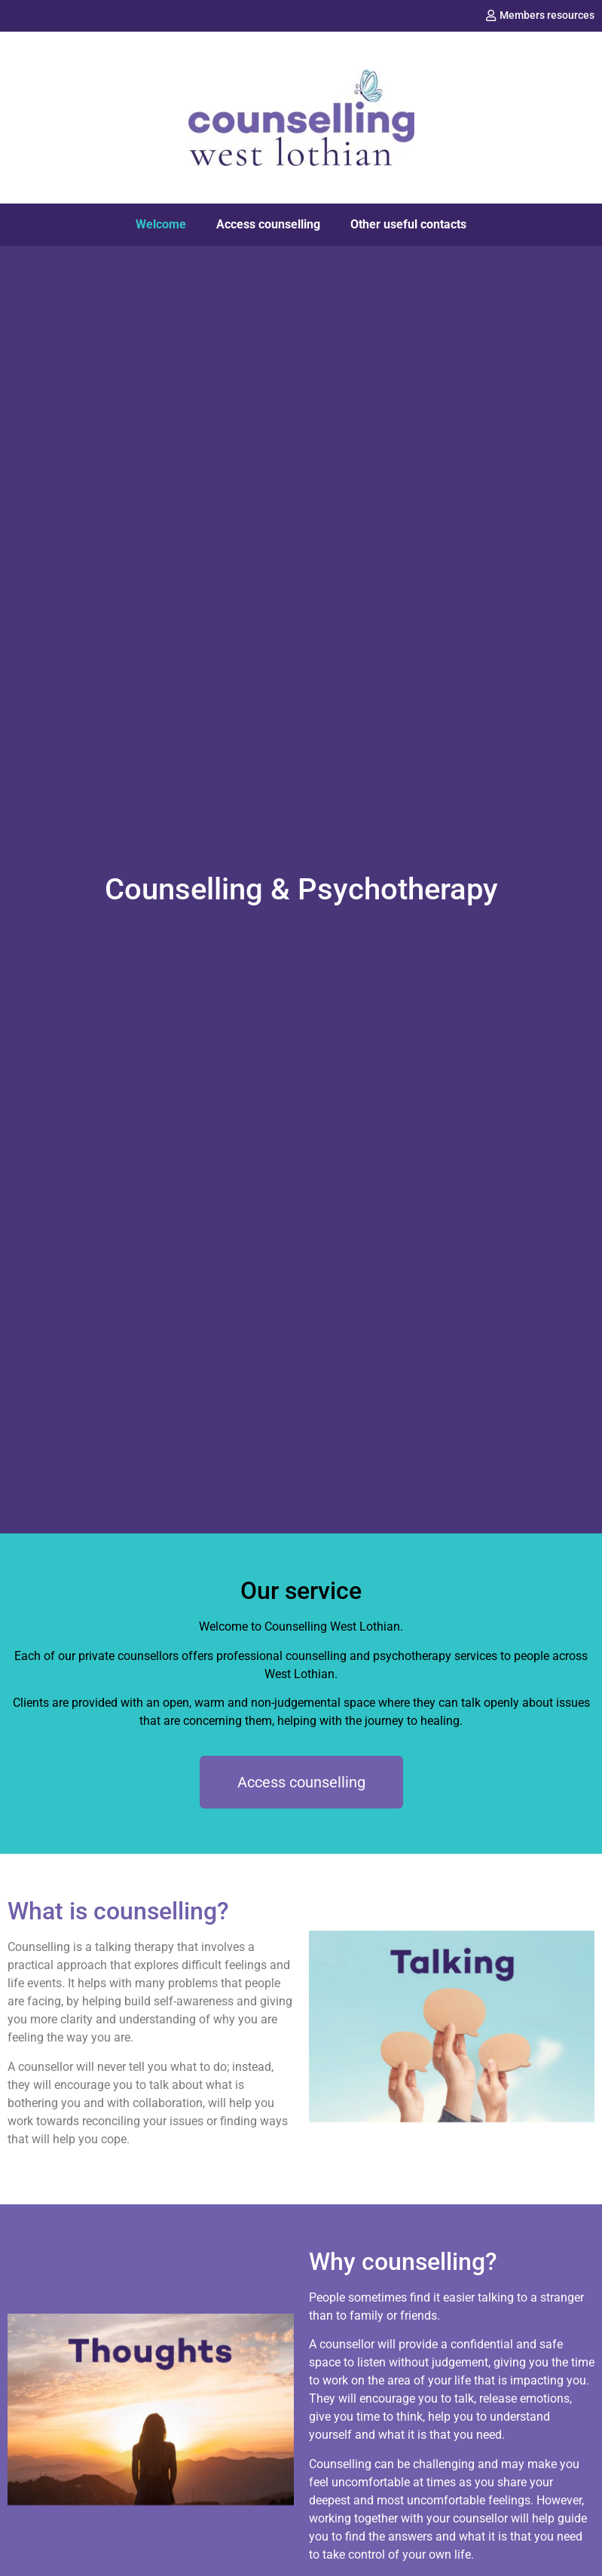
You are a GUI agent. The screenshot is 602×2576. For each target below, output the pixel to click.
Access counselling (268, 224)
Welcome (161, 224)
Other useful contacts (408, 224)
